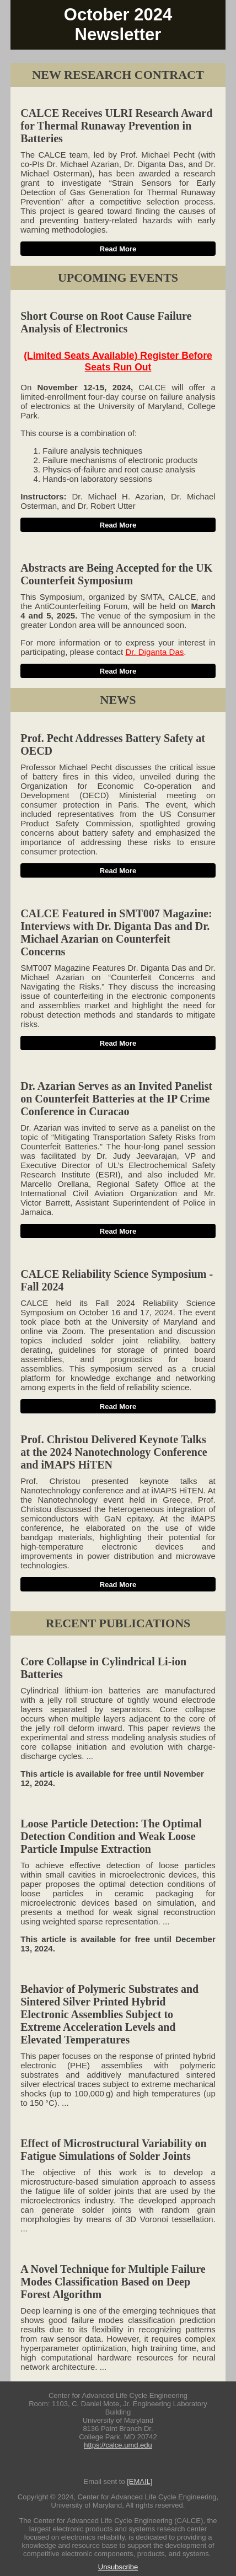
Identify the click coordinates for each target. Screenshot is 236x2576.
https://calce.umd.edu (118, 2445)
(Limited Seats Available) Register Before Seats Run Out (118, 361)
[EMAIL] (139, 2481)
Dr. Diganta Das (154, 652)
